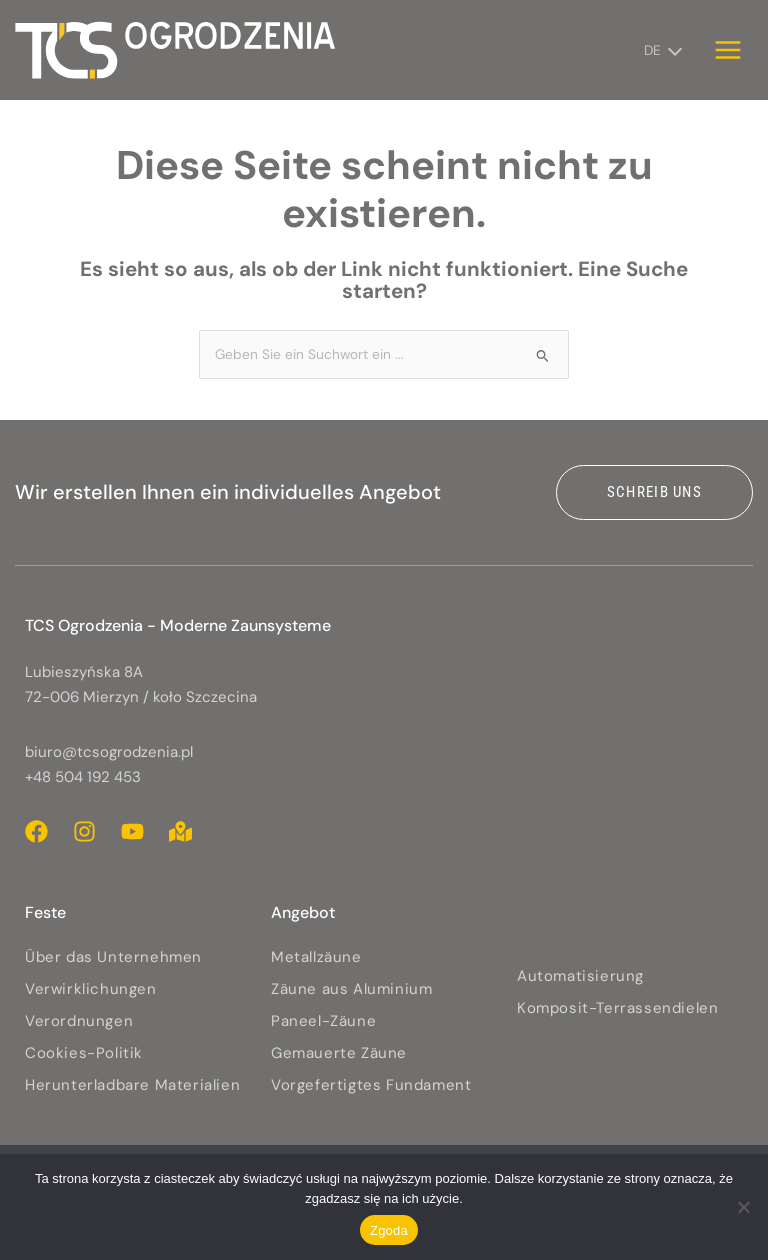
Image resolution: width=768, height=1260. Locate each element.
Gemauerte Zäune (339, 1053)
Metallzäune (316, 957)
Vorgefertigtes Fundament (371, 1085)
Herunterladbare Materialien (132, 1085)
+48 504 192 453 (83, 777)
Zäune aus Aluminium (351, 989)
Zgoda (389, 1230)
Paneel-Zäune (323, 1021)
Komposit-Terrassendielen (617, 1008)
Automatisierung (580, 976)
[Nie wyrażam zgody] (743, 1207)
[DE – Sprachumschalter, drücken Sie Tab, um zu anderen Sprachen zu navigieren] (659, 50)
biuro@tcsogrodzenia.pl (109, 752)
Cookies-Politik (84, 1053)
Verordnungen (79, 1021)
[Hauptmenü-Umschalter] (728, 49)
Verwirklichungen (91, 989)
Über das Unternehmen (113, 957)
